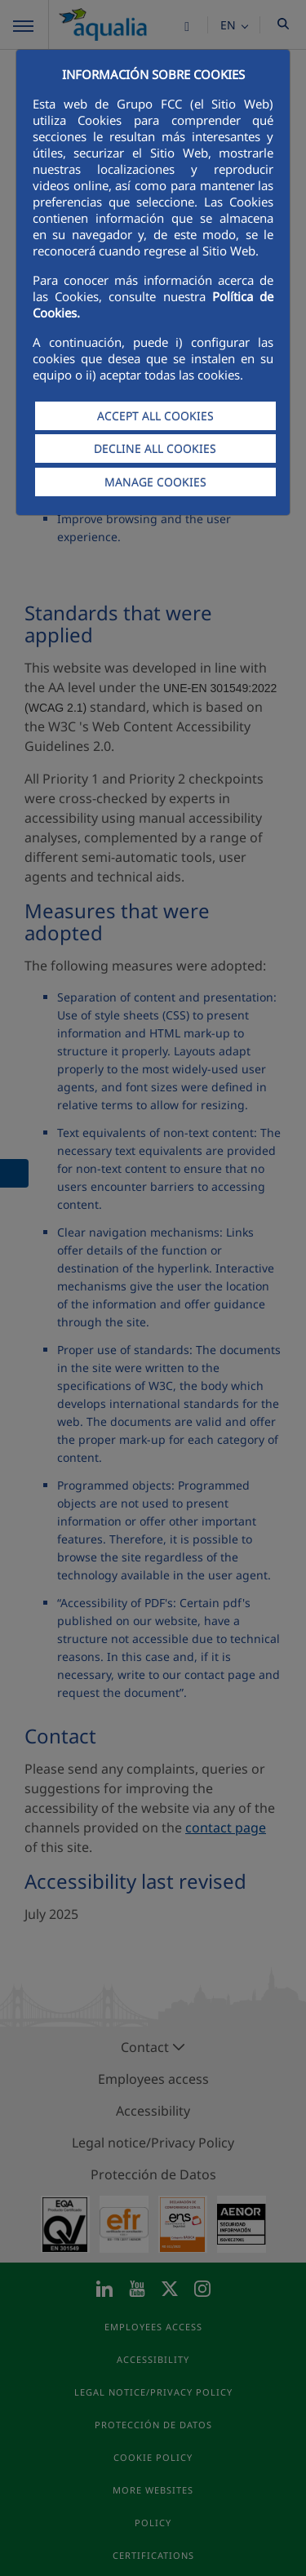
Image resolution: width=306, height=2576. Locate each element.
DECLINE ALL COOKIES (155, 448)
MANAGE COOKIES (155, 482)
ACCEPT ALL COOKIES (155, 416)
